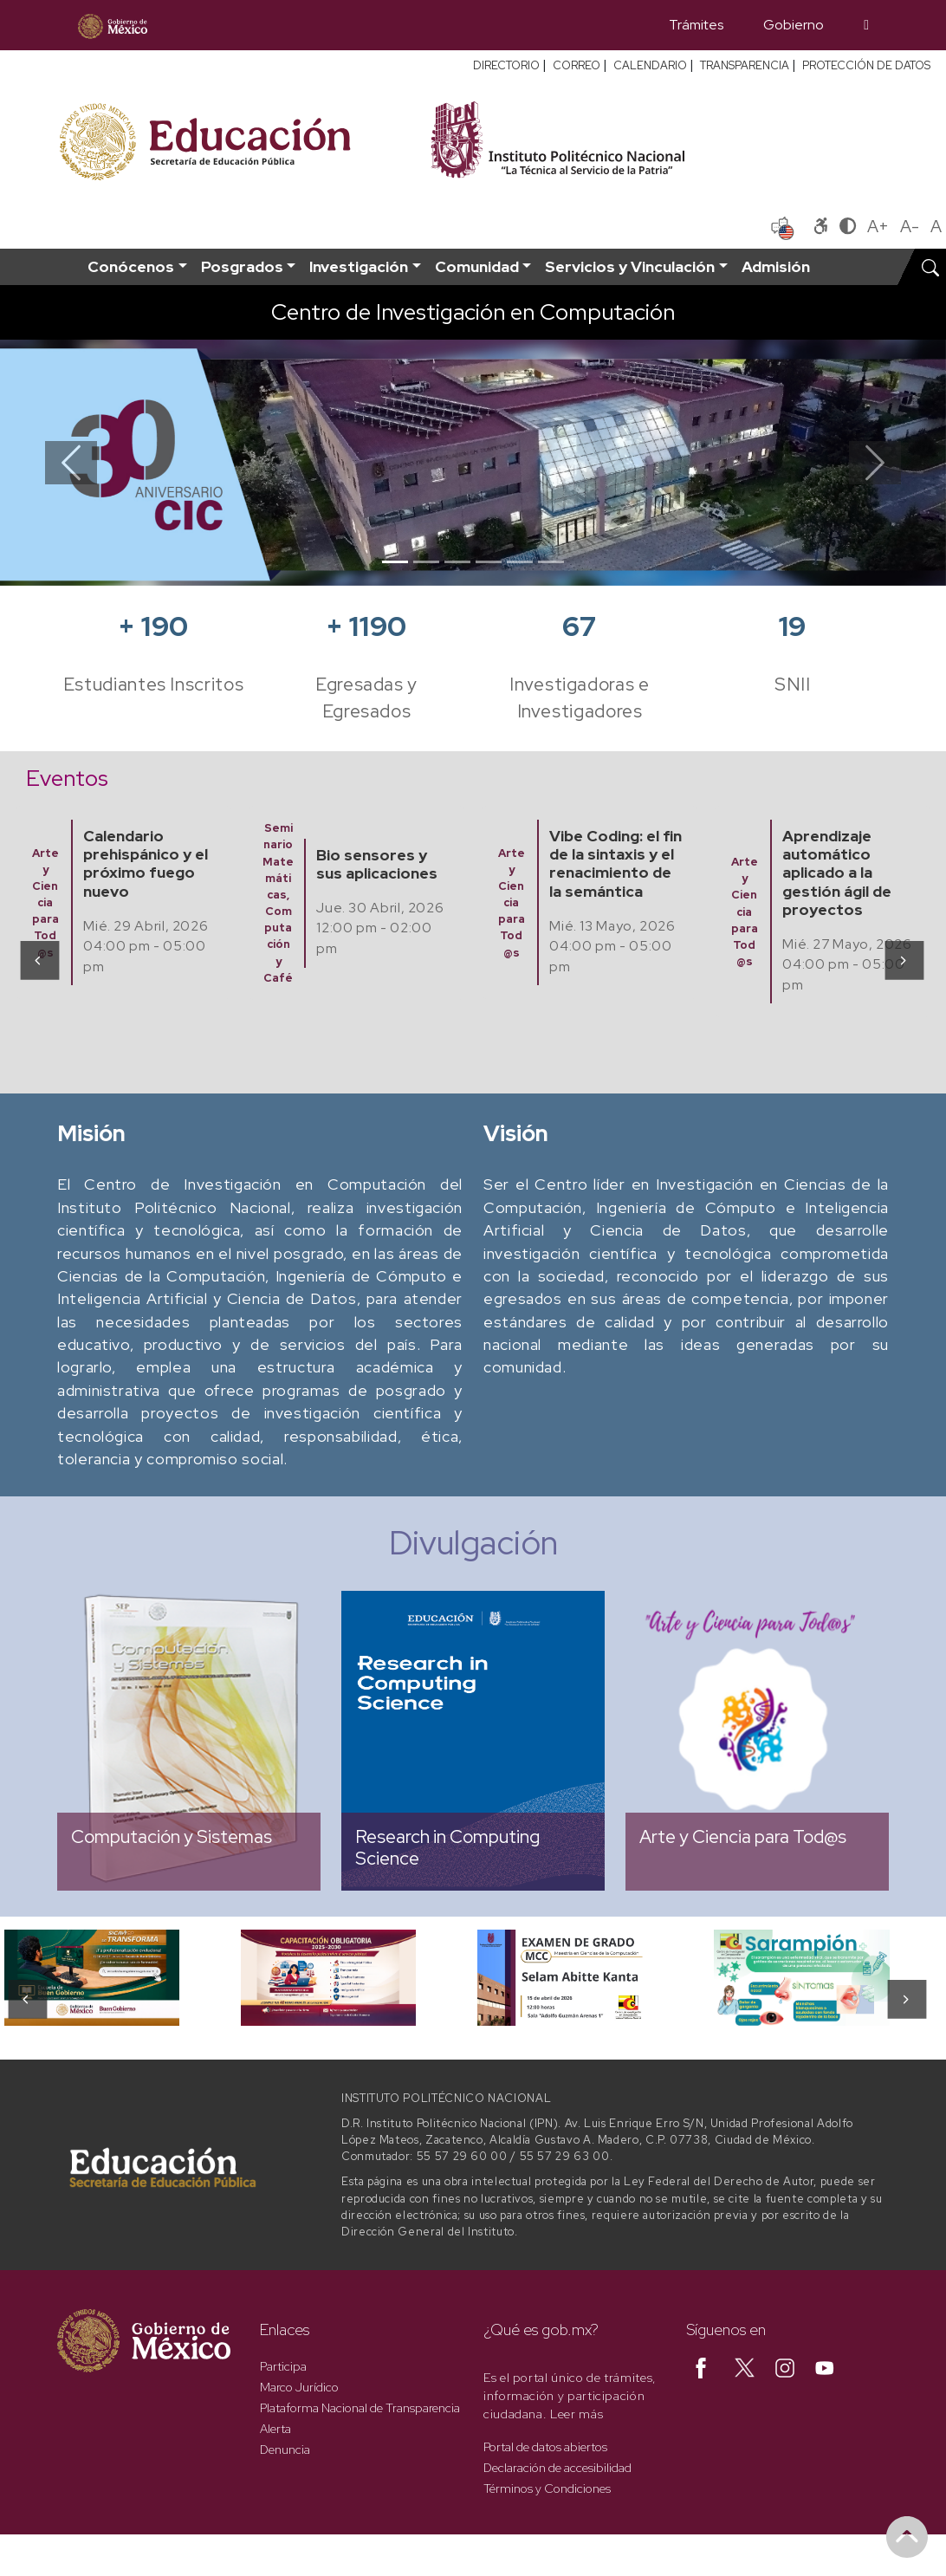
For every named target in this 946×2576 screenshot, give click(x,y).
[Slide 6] (551, 562)
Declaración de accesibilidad (557, 2467)
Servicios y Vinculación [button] (630, 266)
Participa (283, 2366)
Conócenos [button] (130, 266)
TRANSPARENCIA (744, 65)
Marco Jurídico (299, 2387)
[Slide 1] (395, 562)
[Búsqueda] (866, 25)
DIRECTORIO (506, 65)
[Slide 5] (520, 562)
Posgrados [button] (242, 266)
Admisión (776, 266)
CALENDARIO (650, 65)
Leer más (576, 2414)
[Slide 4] (489, 562)
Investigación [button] (358, 266)
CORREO (576, 65)
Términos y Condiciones (547, 2488)
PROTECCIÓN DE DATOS (866, 65)
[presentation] (39, 960)
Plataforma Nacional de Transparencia (360, 2408)
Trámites (696, 25)
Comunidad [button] (477, 266)
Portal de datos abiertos (545, 2447)
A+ (878, 226)
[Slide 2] (426, 562)
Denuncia (285, 2449)
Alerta (275, 2428)
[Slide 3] (457, 562)
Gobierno (793, 25)
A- (909, 226)
